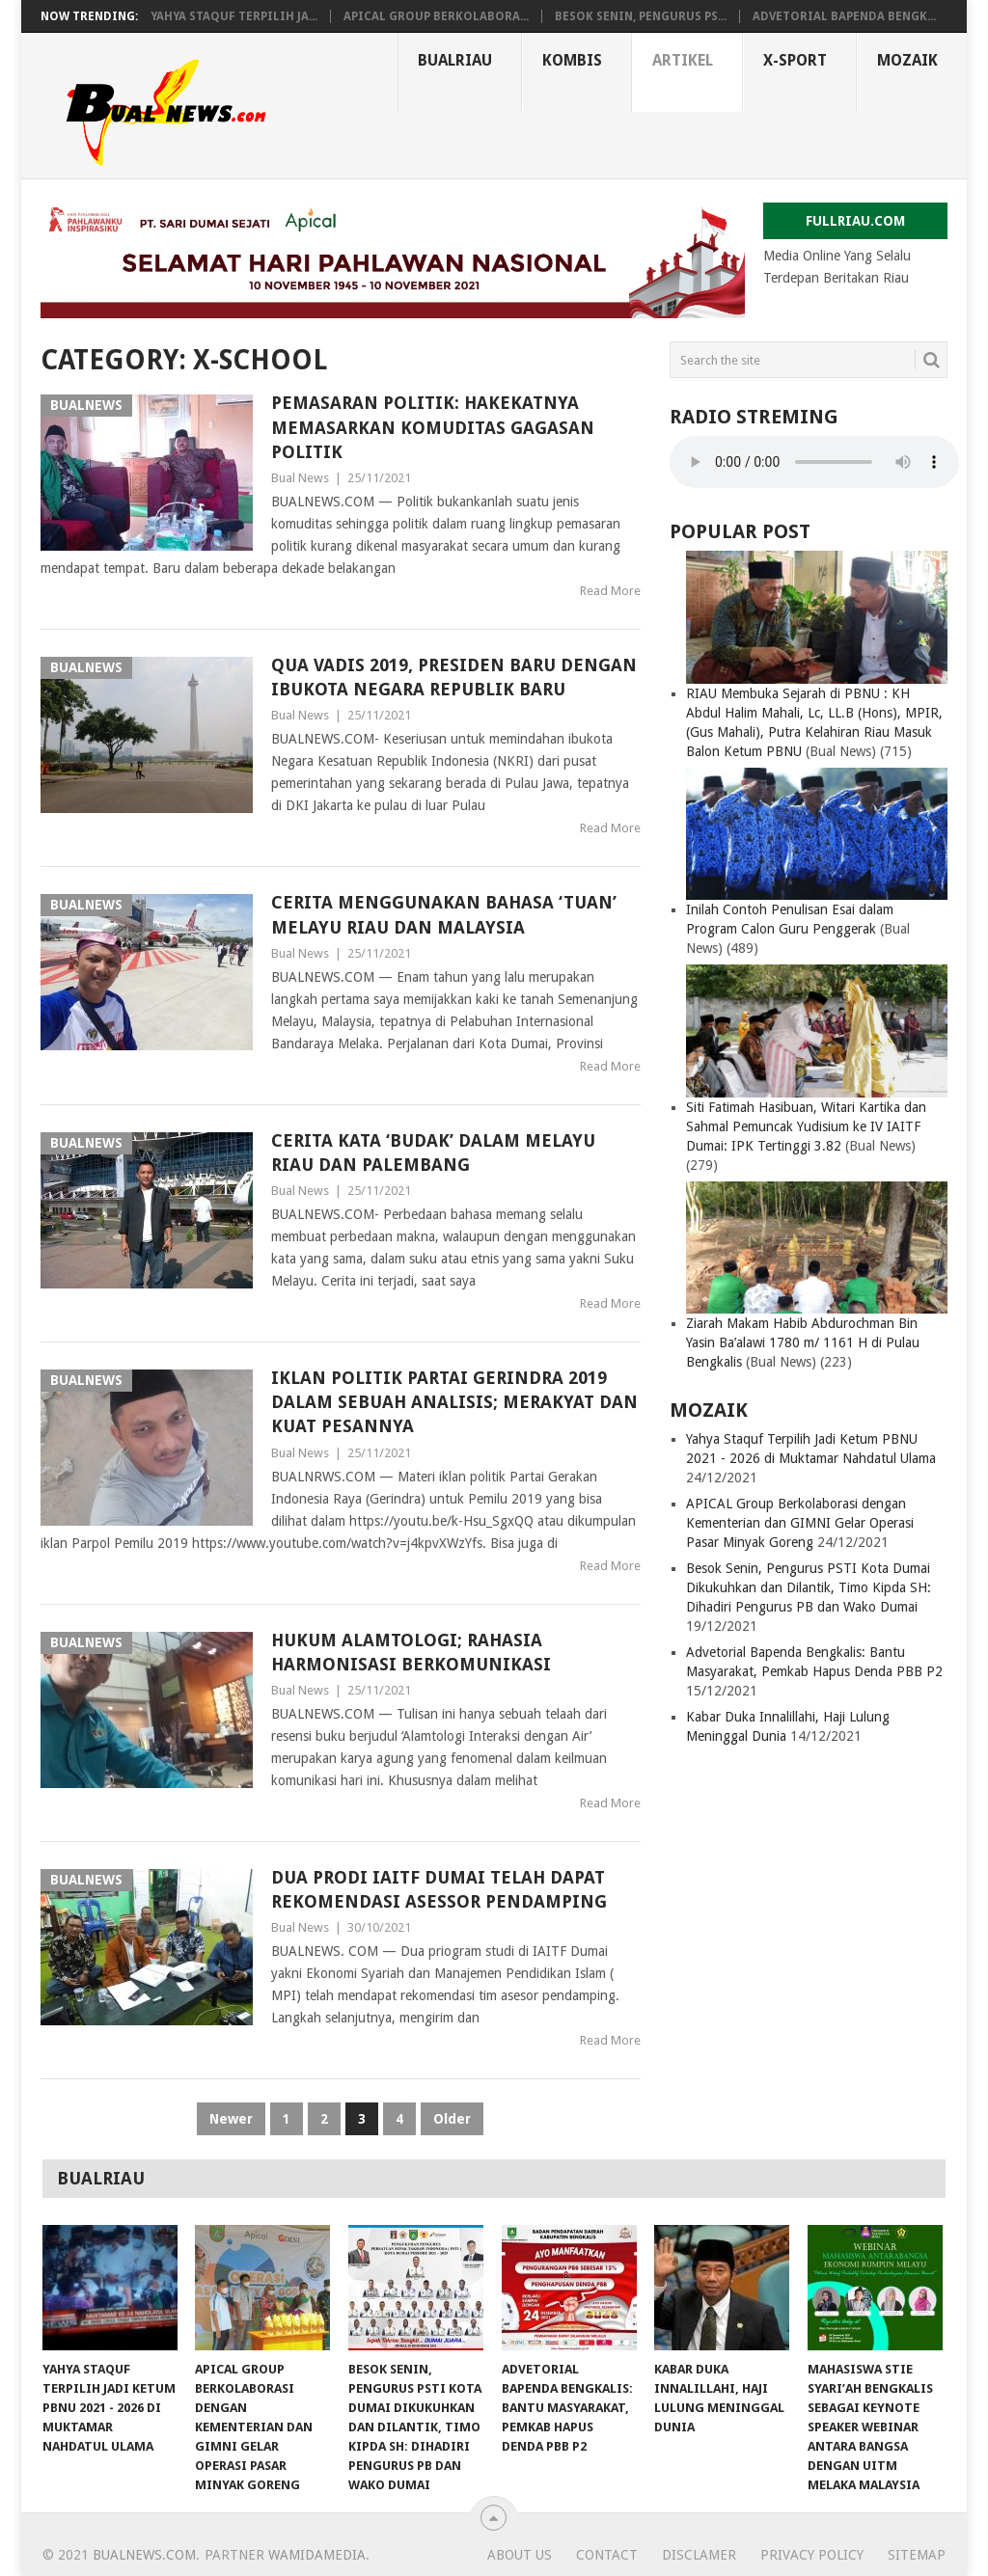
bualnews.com (144, 2554)
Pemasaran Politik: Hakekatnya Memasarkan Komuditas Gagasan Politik (432, 427)
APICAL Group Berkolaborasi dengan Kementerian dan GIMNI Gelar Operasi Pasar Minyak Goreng (800, 1523)
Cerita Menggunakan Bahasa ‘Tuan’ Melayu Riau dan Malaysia (444, 914)
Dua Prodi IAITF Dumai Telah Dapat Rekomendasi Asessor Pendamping (439, 1889)
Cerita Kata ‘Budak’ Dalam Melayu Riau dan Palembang (433, 1152)
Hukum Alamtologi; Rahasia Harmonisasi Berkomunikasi (411, 1652)
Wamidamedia (317, 2554)
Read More (610, 590)
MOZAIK (907, 60)
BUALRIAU (455, 60)
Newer (231, 2119)
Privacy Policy (812, 2554)
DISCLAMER (699, 2554)
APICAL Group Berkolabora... (436, 16)
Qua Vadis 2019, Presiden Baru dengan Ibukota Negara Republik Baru (454, 677)
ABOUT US (519, 2554)
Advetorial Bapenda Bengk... (844, 16)
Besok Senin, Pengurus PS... (641, 16)
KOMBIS (572, 60)
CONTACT (607, 2554)
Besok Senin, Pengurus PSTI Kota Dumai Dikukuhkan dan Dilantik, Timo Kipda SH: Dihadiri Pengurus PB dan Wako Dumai (808, 1587)
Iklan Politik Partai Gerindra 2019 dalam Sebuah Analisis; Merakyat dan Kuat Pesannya (454, 1402)
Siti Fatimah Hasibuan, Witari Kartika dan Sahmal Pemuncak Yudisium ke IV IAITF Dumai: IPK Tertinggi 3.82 (806, 1126)
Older (452, 2119)
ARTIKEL (682, 60)
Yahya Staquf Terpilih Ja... (234, 16)
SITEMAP (917, 2554)
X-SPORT (795, 60)
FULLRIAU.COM (855, 221)
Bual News (300, 478)
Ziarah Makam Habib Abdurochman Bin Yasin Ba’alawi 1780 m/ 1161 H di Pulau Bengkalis (802, 1342)
